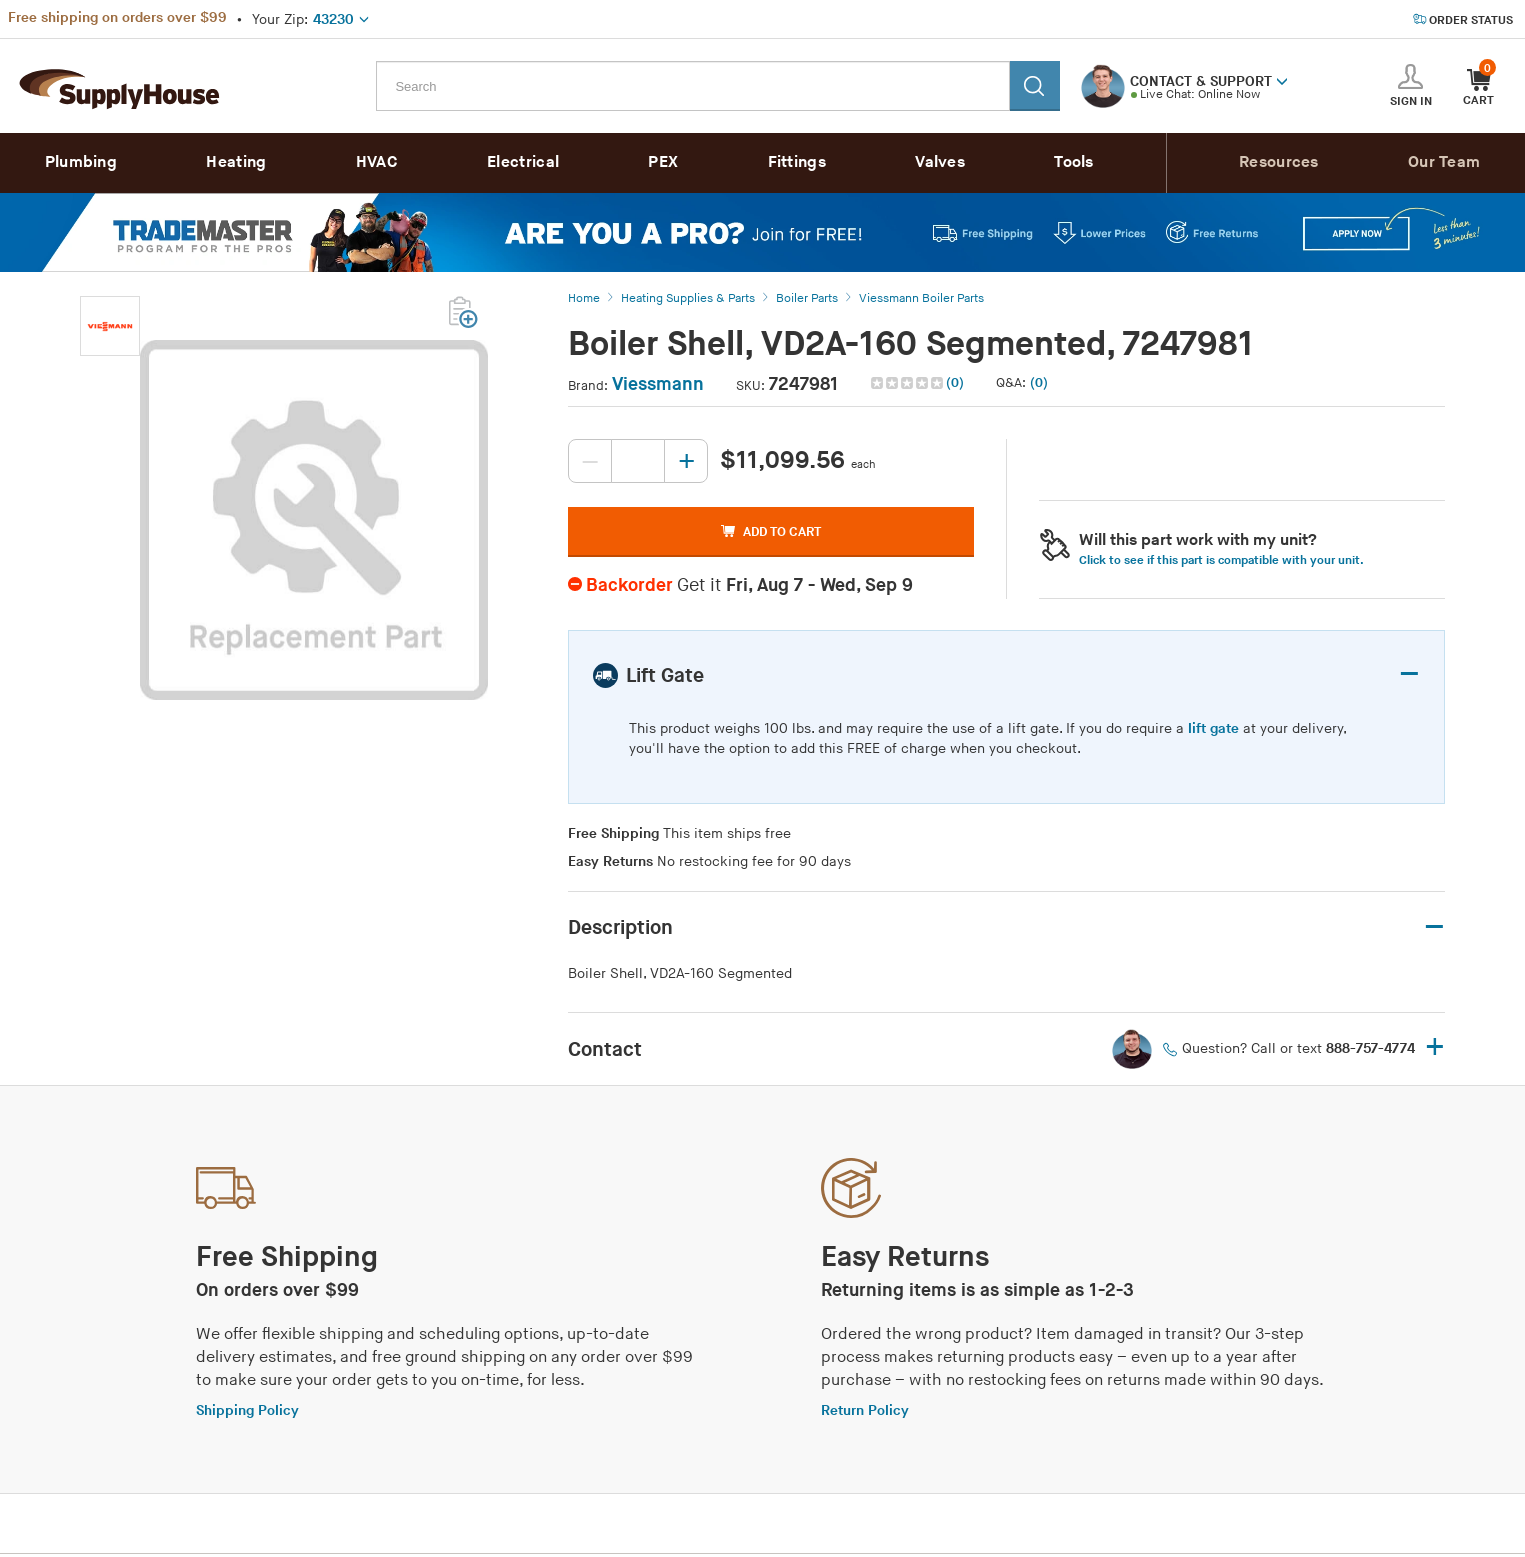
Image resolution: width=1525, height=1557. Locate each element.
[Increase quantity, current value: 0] (686, 461)
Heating (236, 162)
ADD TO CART (771, 532)
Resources (1279, 162)
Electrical (523, 162)
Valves (940, 162)
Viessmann (658, 384)
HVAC (377, 162)
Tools (1074, 162)
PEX (663, 162)
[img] (908, 383)
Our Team (1444, 162)
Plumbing (81, 162)
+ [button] (1435, 1048)
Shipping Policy (247, 1410)
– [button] (1409, 674)
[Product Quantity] (638, 461)
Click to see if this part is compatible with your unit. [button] (1221, 560)
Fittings (797, 162)
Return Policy (865, 1410)
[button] (1282, 80)
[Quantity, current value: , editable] (638, 461)
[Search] (1035, 86)
